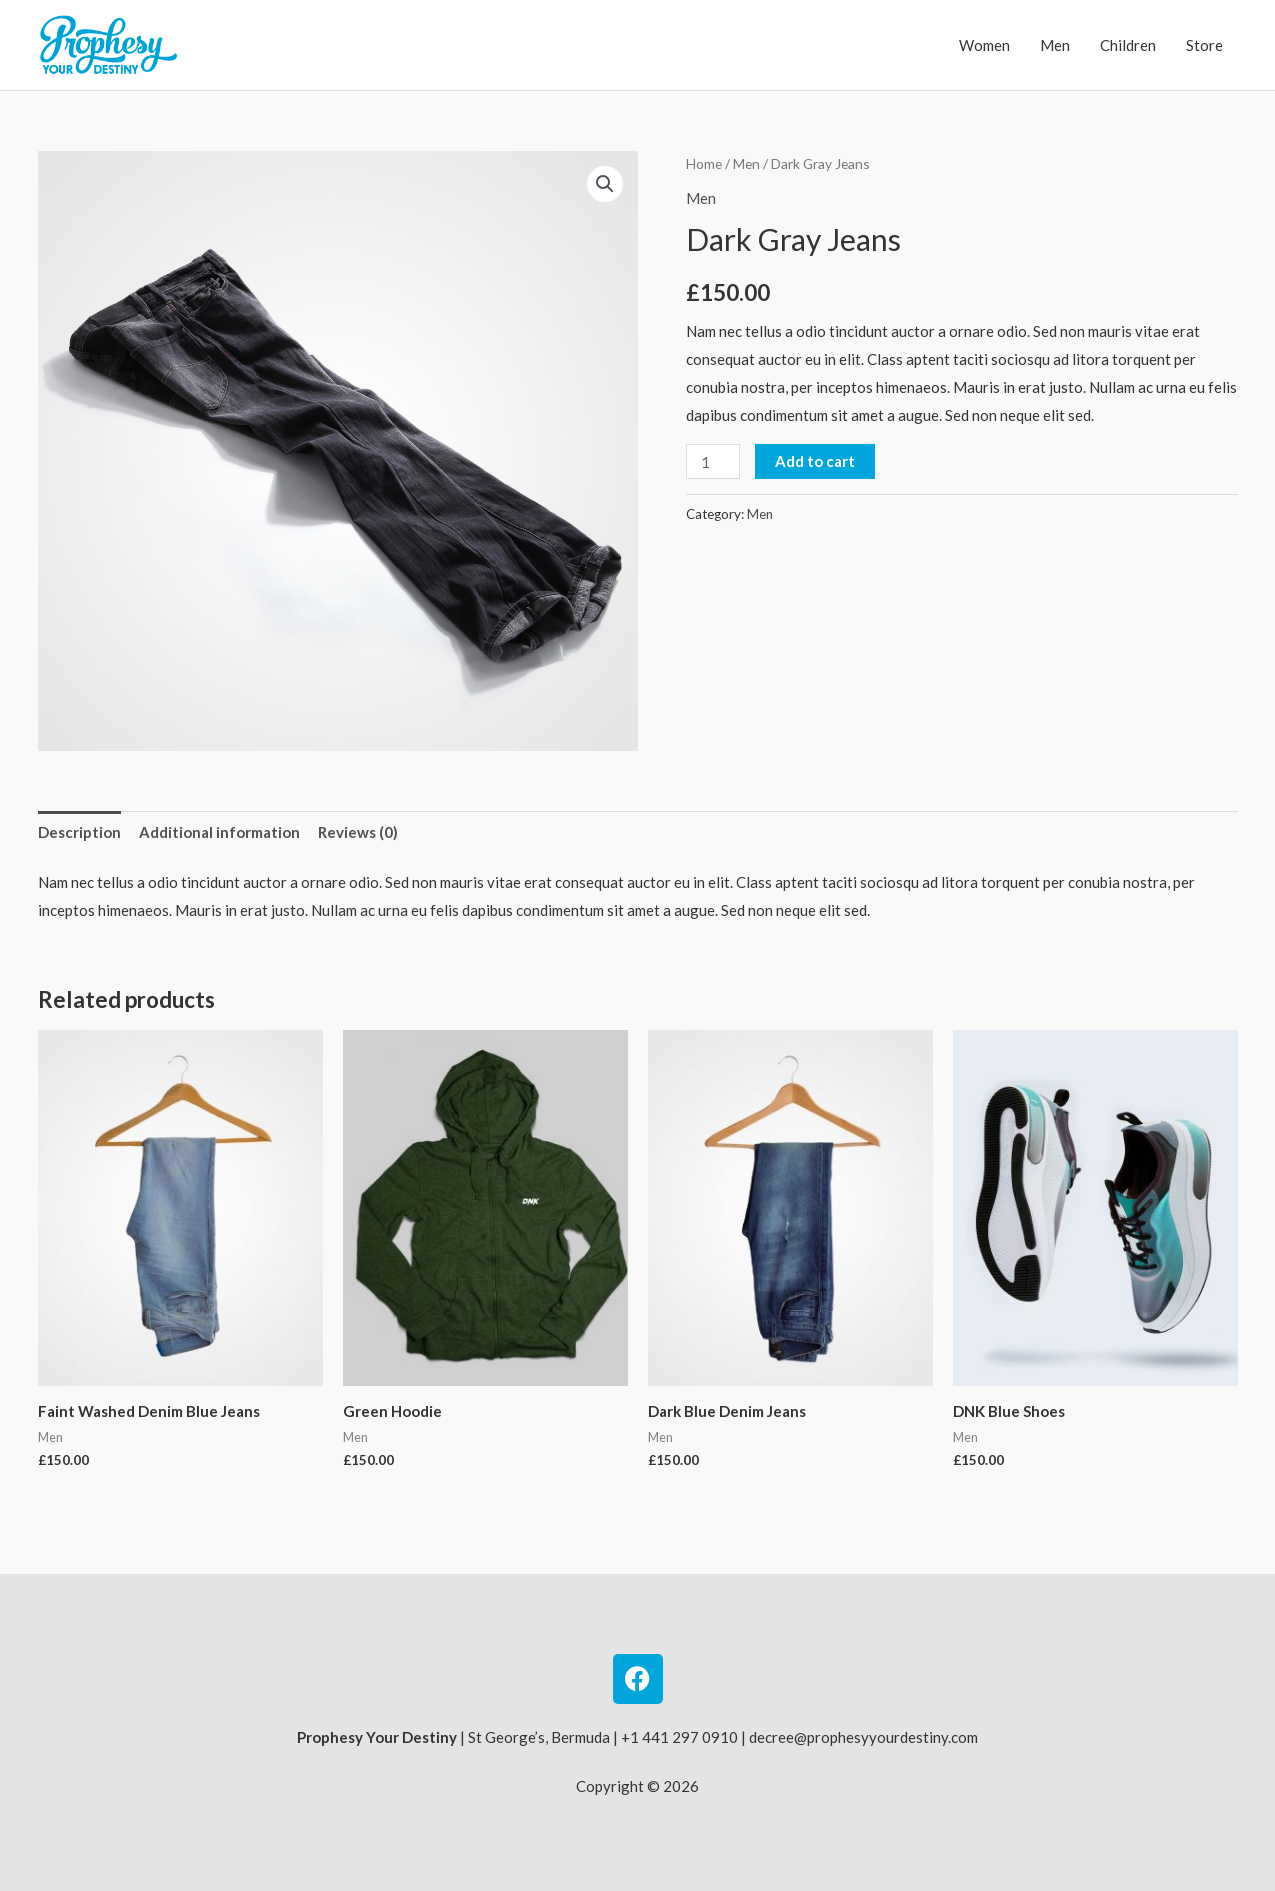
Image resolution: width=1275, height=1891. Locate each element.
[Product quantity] (713, 461)
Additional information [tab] (219, 832)
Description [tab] (79, 832)
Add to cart (815, 461)
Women (984, 45)
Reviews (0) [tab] (358, 832)
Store (1204, 45)
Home (704, 163)
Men (1055, 45)
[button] (605, 184)
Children (1128, 45)
